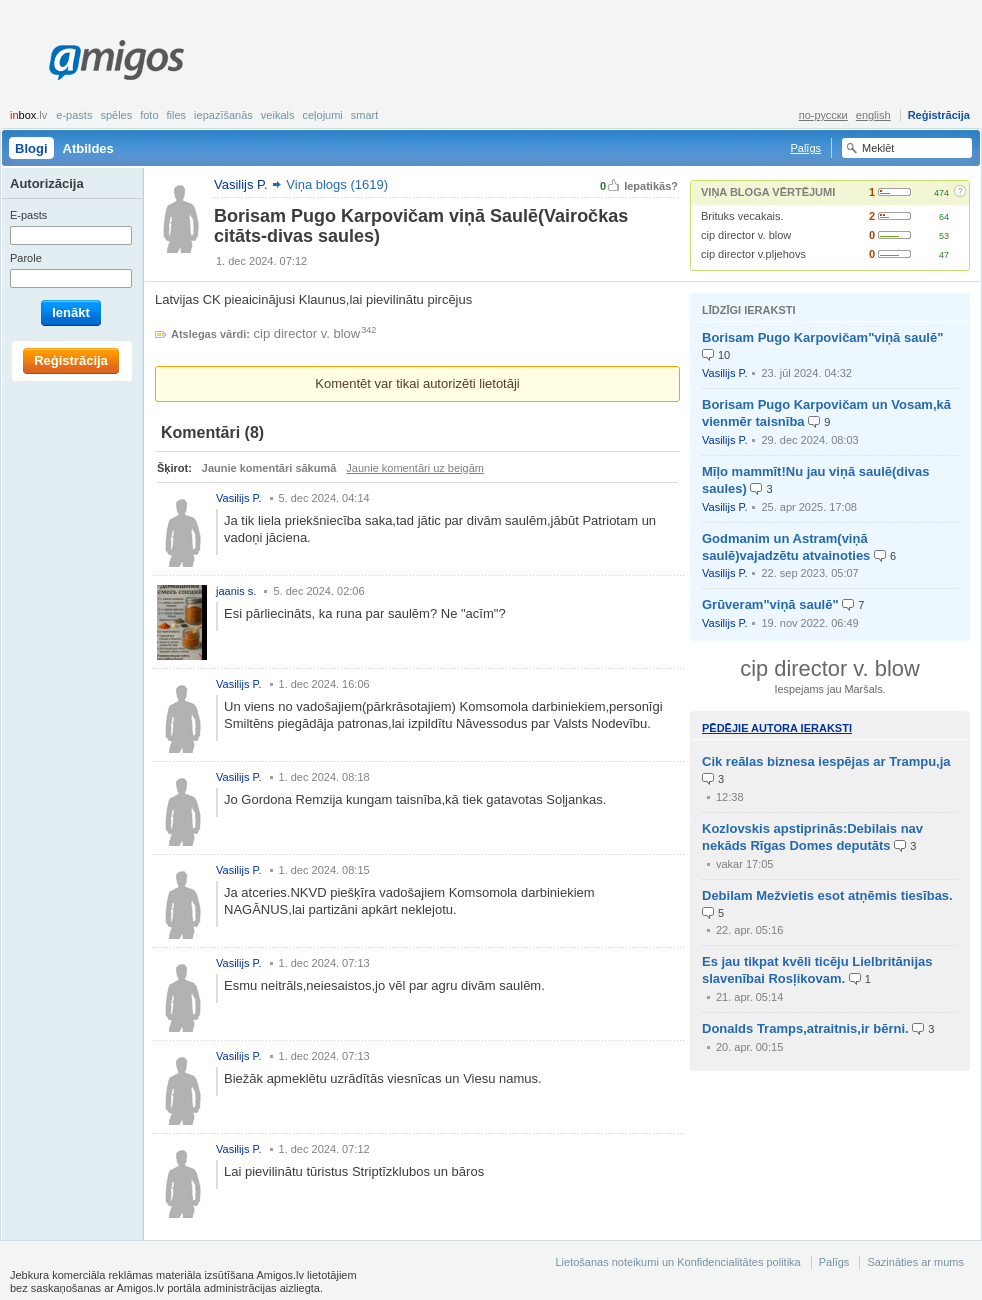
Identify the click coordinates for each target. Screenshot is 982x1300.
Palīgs (805, 148)
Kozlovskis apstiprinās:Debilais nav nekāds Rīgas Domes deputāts (812, 837)
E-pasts (74, 115)
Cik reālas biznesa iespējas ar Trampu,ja (826, 761)
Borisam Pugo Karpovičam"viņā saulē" (822, 337)
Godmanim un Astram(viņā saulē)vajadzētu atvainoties (786, 547)
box (28, 115)
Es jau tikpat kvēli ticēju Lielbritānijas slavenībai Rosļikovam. (817, 970)
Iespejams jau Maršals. (829, 689)
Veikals (278, 115)
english (873, 115)
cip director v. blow (746, 235)
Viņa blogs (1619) (337, 184)
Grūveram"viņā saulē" (770, 604)
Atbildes (88, 148)
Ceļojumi (322, 115)
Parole (26, 258)
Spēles (116, 115)
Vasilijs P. (724, 373)
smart (365, 115)
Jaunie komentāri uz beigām (415, 468)
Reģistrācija (939, 115)
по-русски (823, 115)
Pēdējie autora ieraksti (777, 728)
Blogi (31, 148)
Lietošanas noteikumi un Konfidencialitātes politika (677, 1262)
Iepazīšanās (223, 115)
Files (177, 115)
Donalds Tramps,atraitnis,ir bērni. (805, 1028)
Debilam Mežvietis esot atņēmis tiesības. (827, 895)
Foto (149, 115)
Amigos (116, 60)
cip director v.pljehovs (753, 254)
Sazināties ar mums (915, 1262)
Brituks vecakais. (742, 216)
